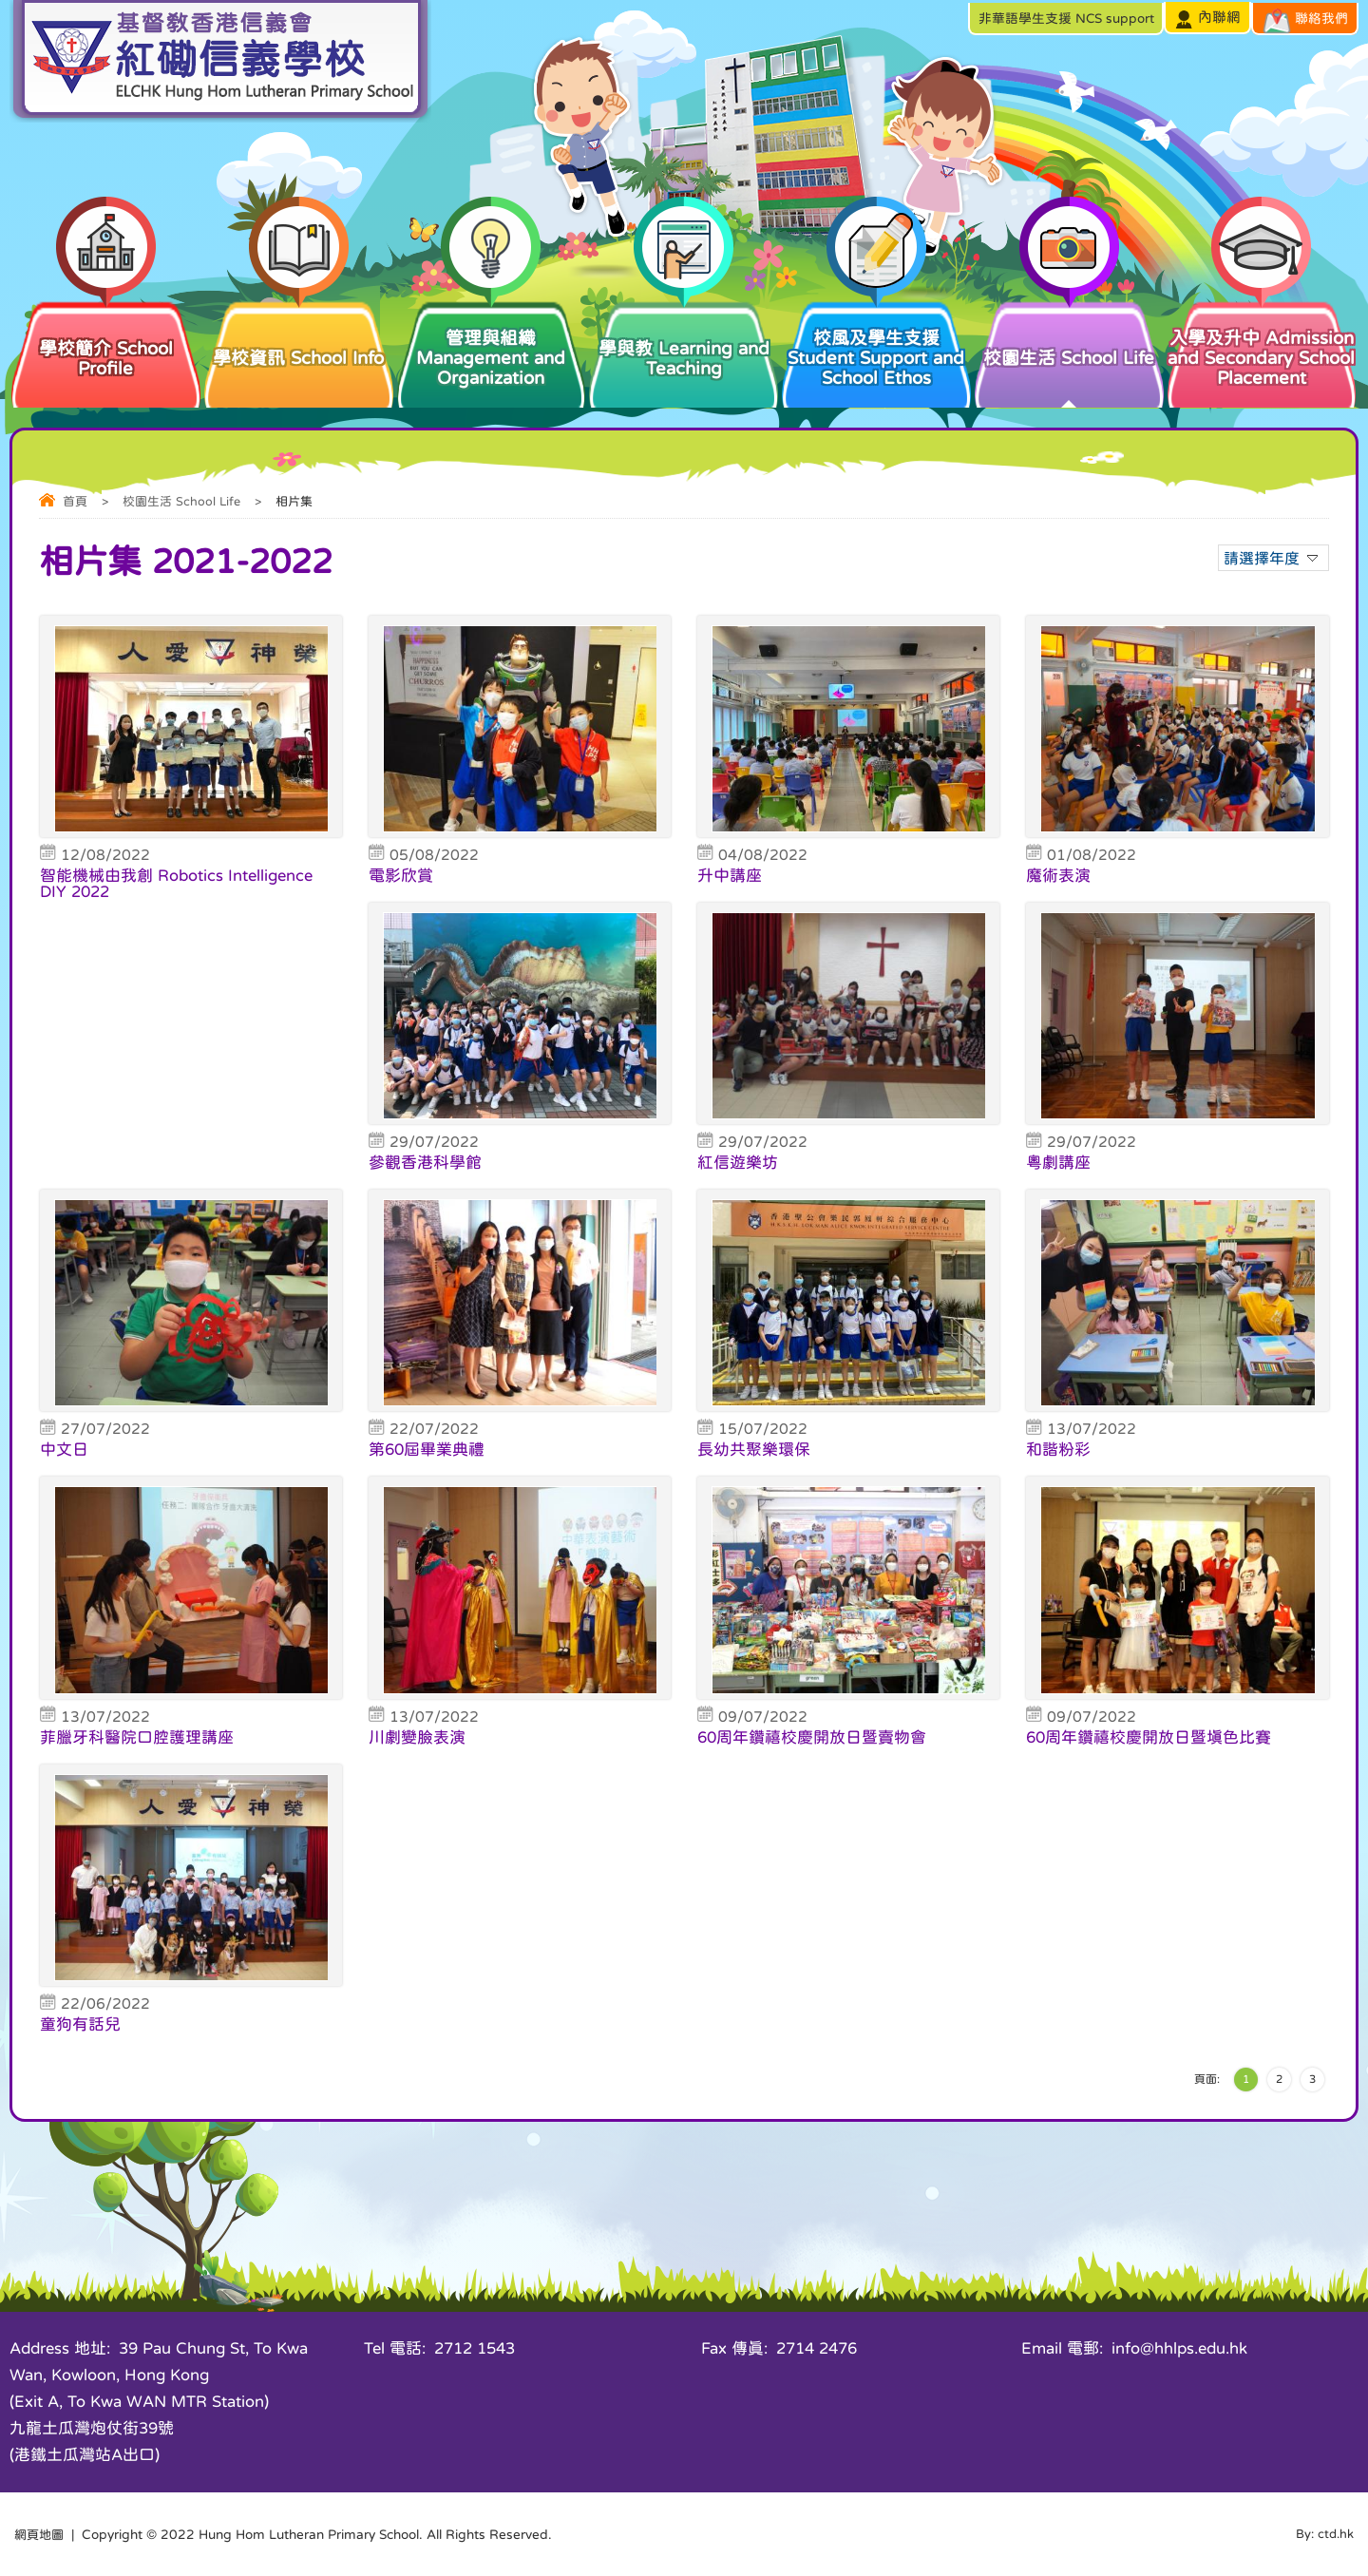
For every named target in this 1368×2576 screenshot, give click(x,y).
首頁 (75, 501)
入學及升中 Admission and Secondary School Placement (1262, 342)
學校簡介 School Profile (106, 337)
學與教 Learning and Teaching (683, 337)
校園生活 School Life (1069, 332)
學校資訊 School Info (298, 332)
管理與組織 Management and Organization (491, 342)
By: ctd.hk (1323, 2534)
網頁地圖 (40, 2534)
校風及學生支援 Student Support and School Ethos (876, 342)
